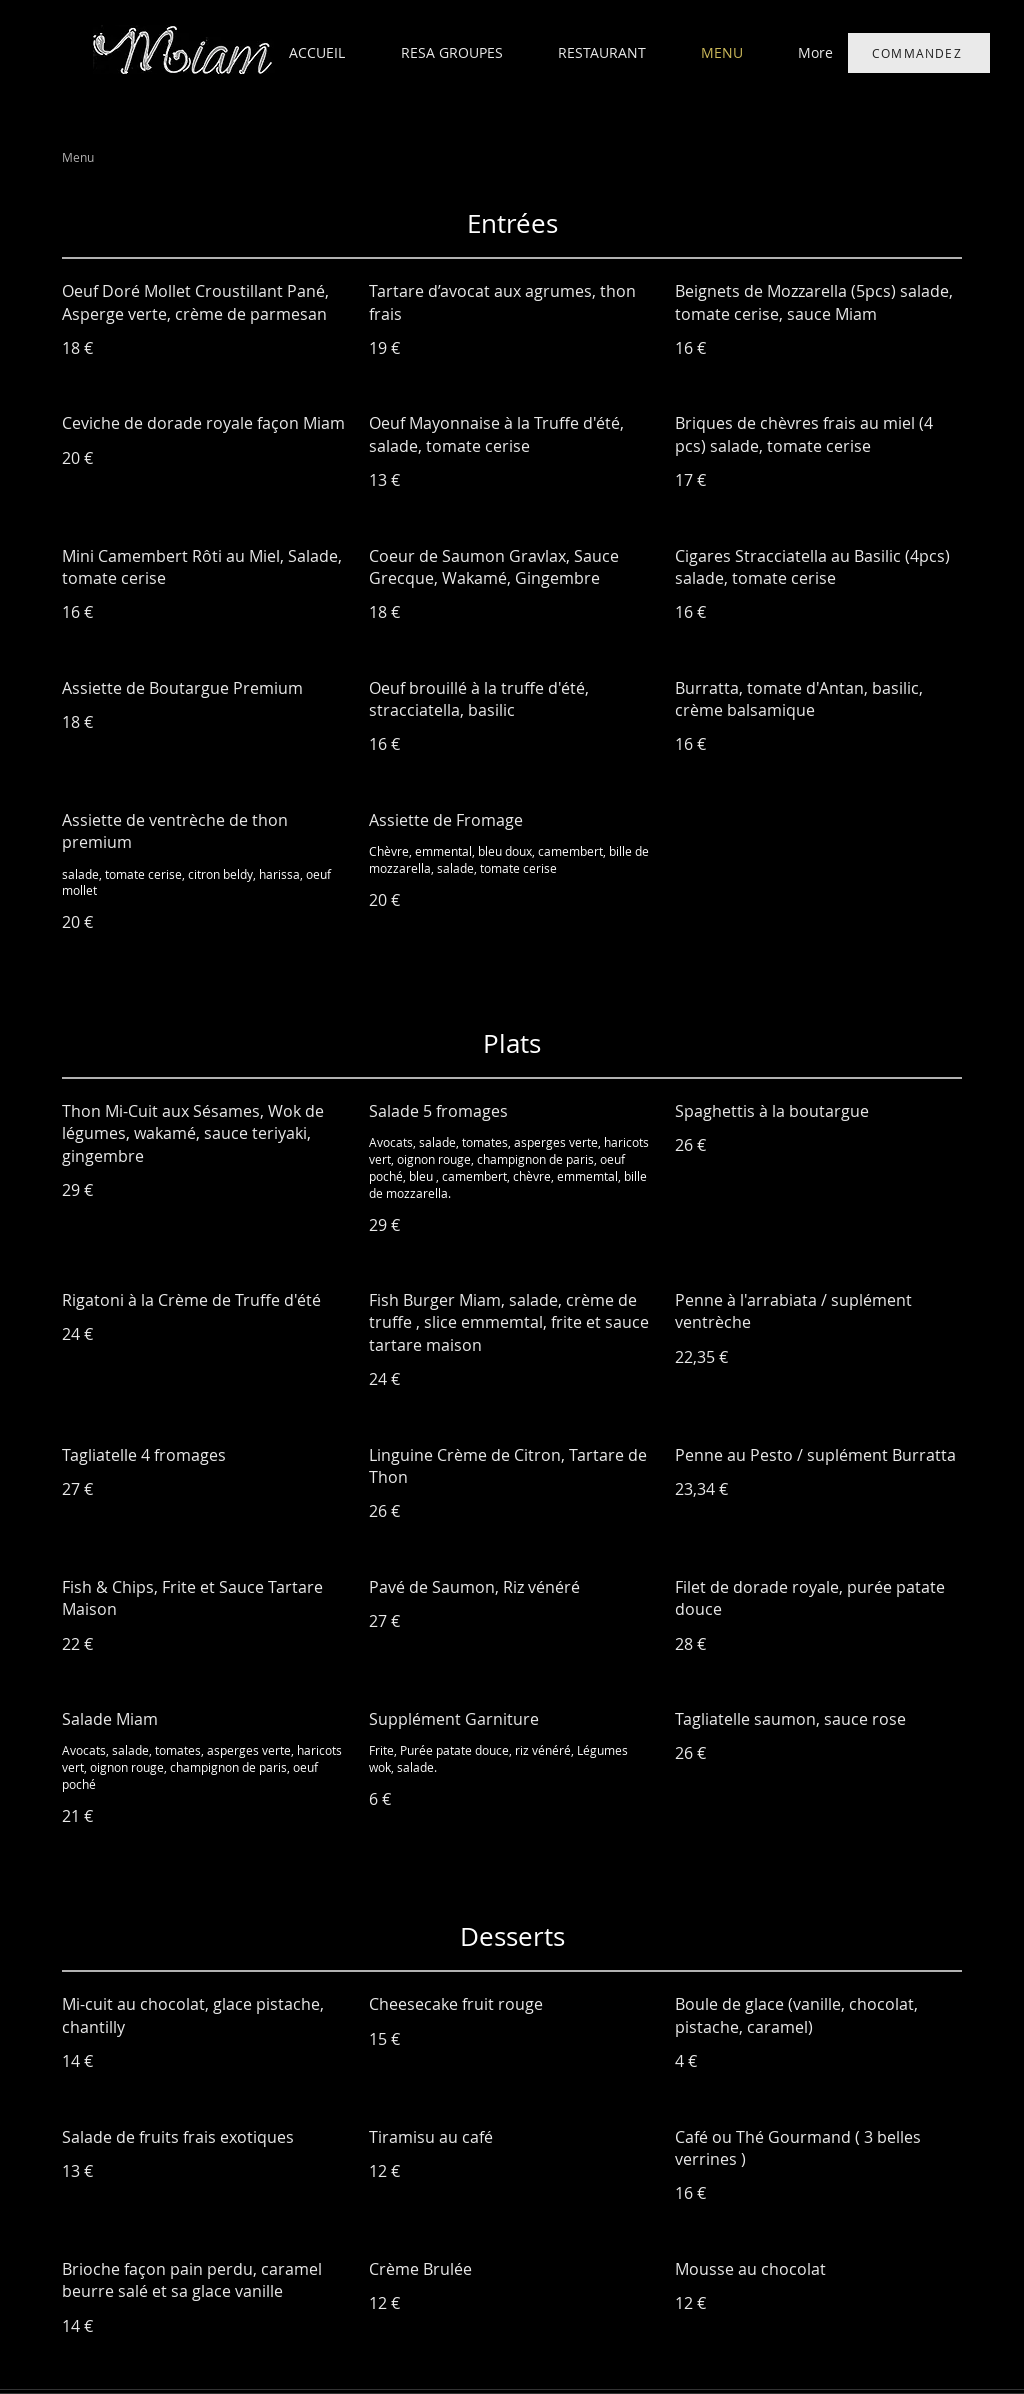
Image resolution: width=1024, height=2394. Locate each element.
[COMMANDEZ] (919, 53)
